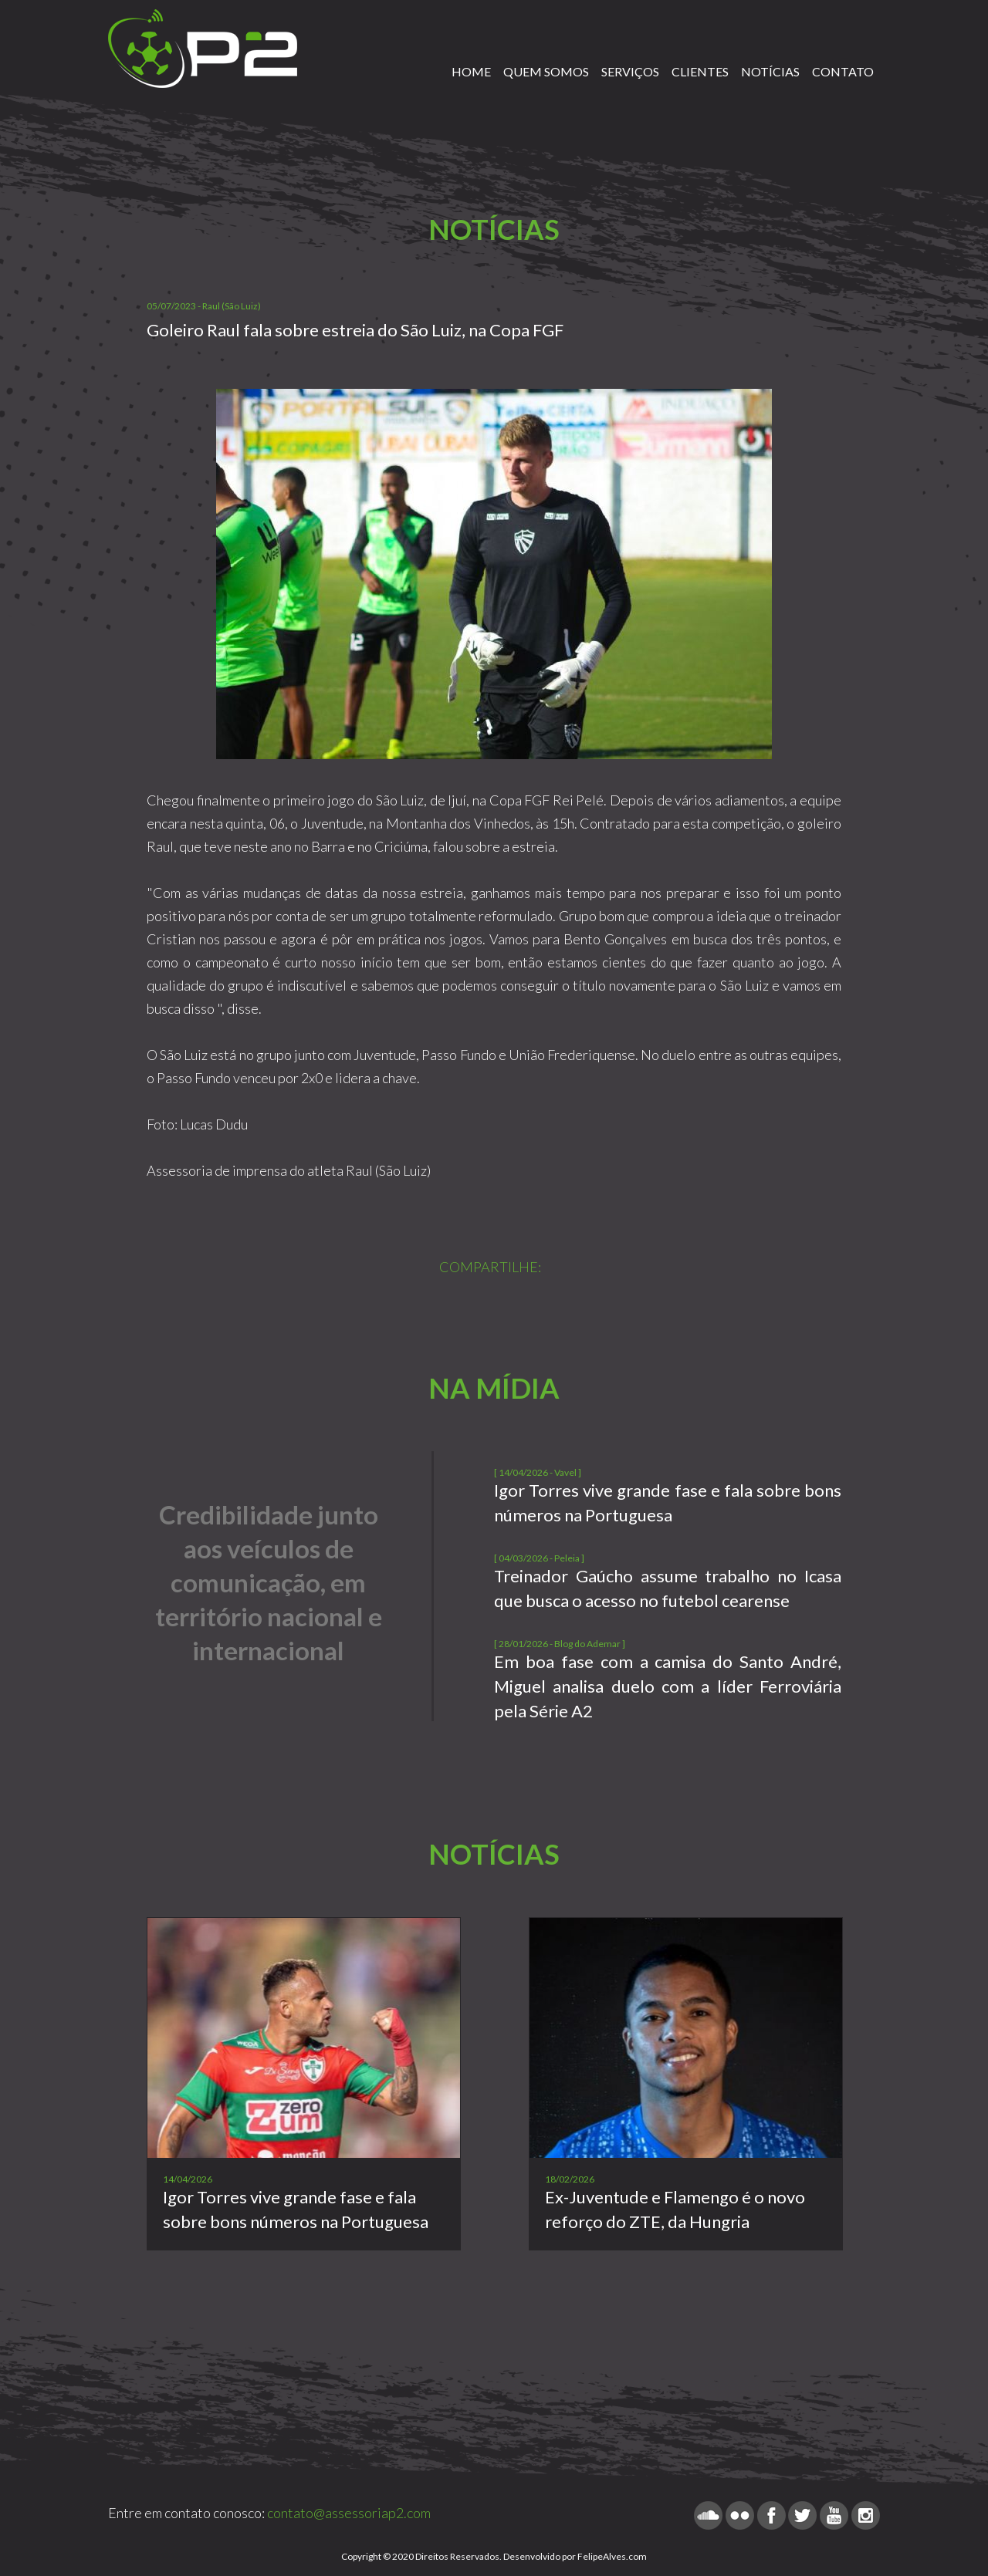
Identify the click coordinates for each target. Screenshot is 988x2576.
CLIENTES (700, 71)
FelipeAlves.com (612, 2556)
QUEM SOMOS (546, 71)
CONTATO (843, 71)
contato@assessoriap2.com (349, 2512)
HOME (471, 71)
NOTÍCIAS (770, 71)
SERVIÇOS (630, 71)
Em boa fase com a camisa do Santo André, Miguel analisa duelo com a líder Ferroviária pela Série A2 (667, 1686)
